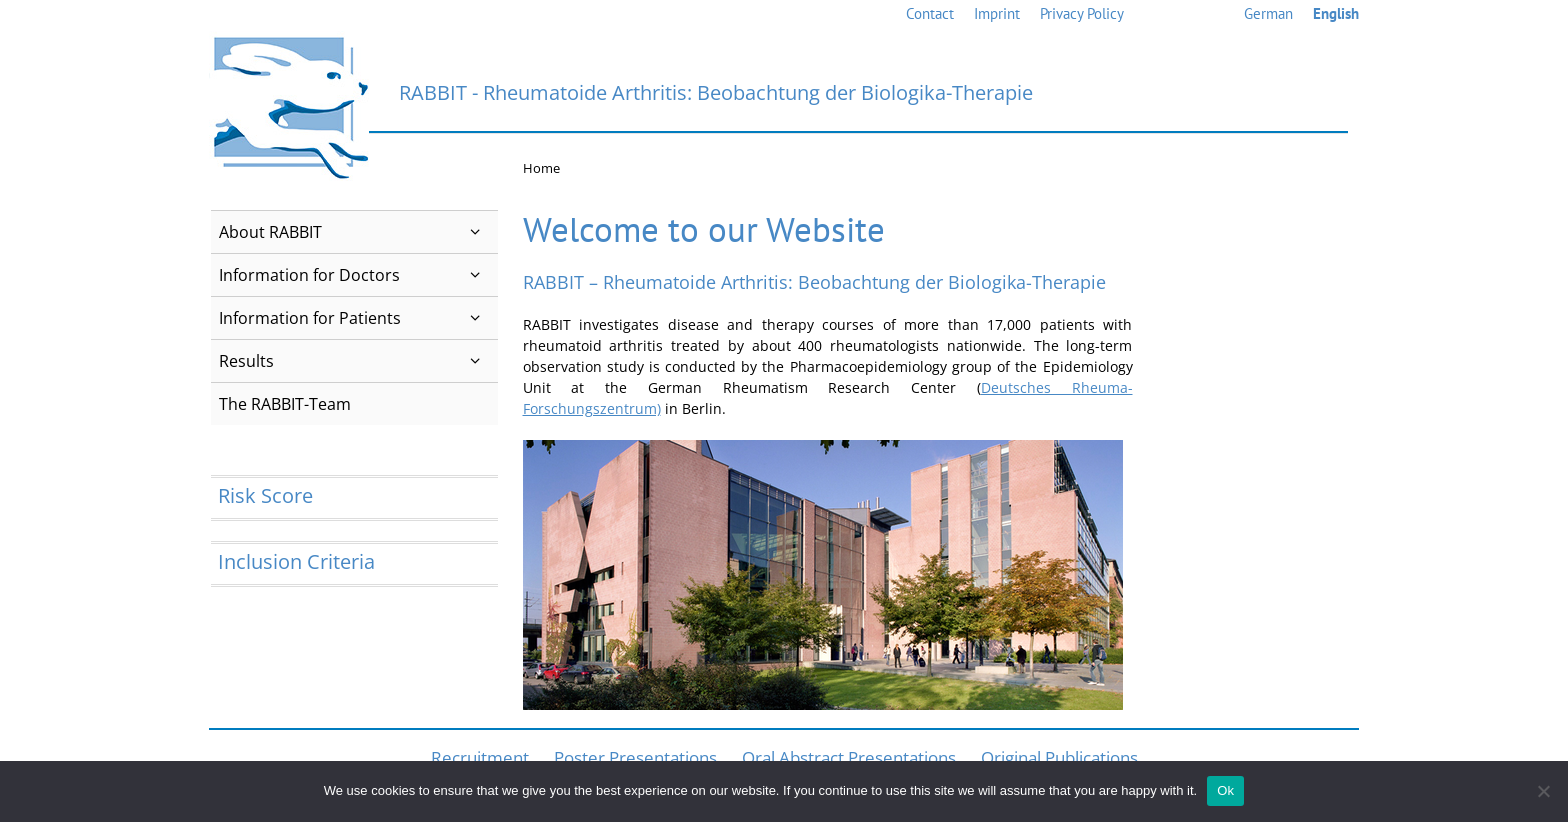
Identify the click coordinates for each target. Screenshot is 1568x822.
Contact (930, 13)
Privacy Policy (1082, 13)
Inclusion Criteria (296, 561)
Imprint (997, 13)
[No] (1543, 791)
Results (358, 361)
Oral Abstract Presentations (849, 757)
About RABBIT (358, 232)
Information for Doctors (358, 275)
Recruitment (480, 757)
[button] (475, 232)
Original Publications (1059, 757)
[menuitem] (1268, 14)
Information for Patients (358, 318)
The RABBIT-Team (285, 404)
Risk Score (265, 495)
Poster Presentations (635, 757)
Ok (1225, 790)
